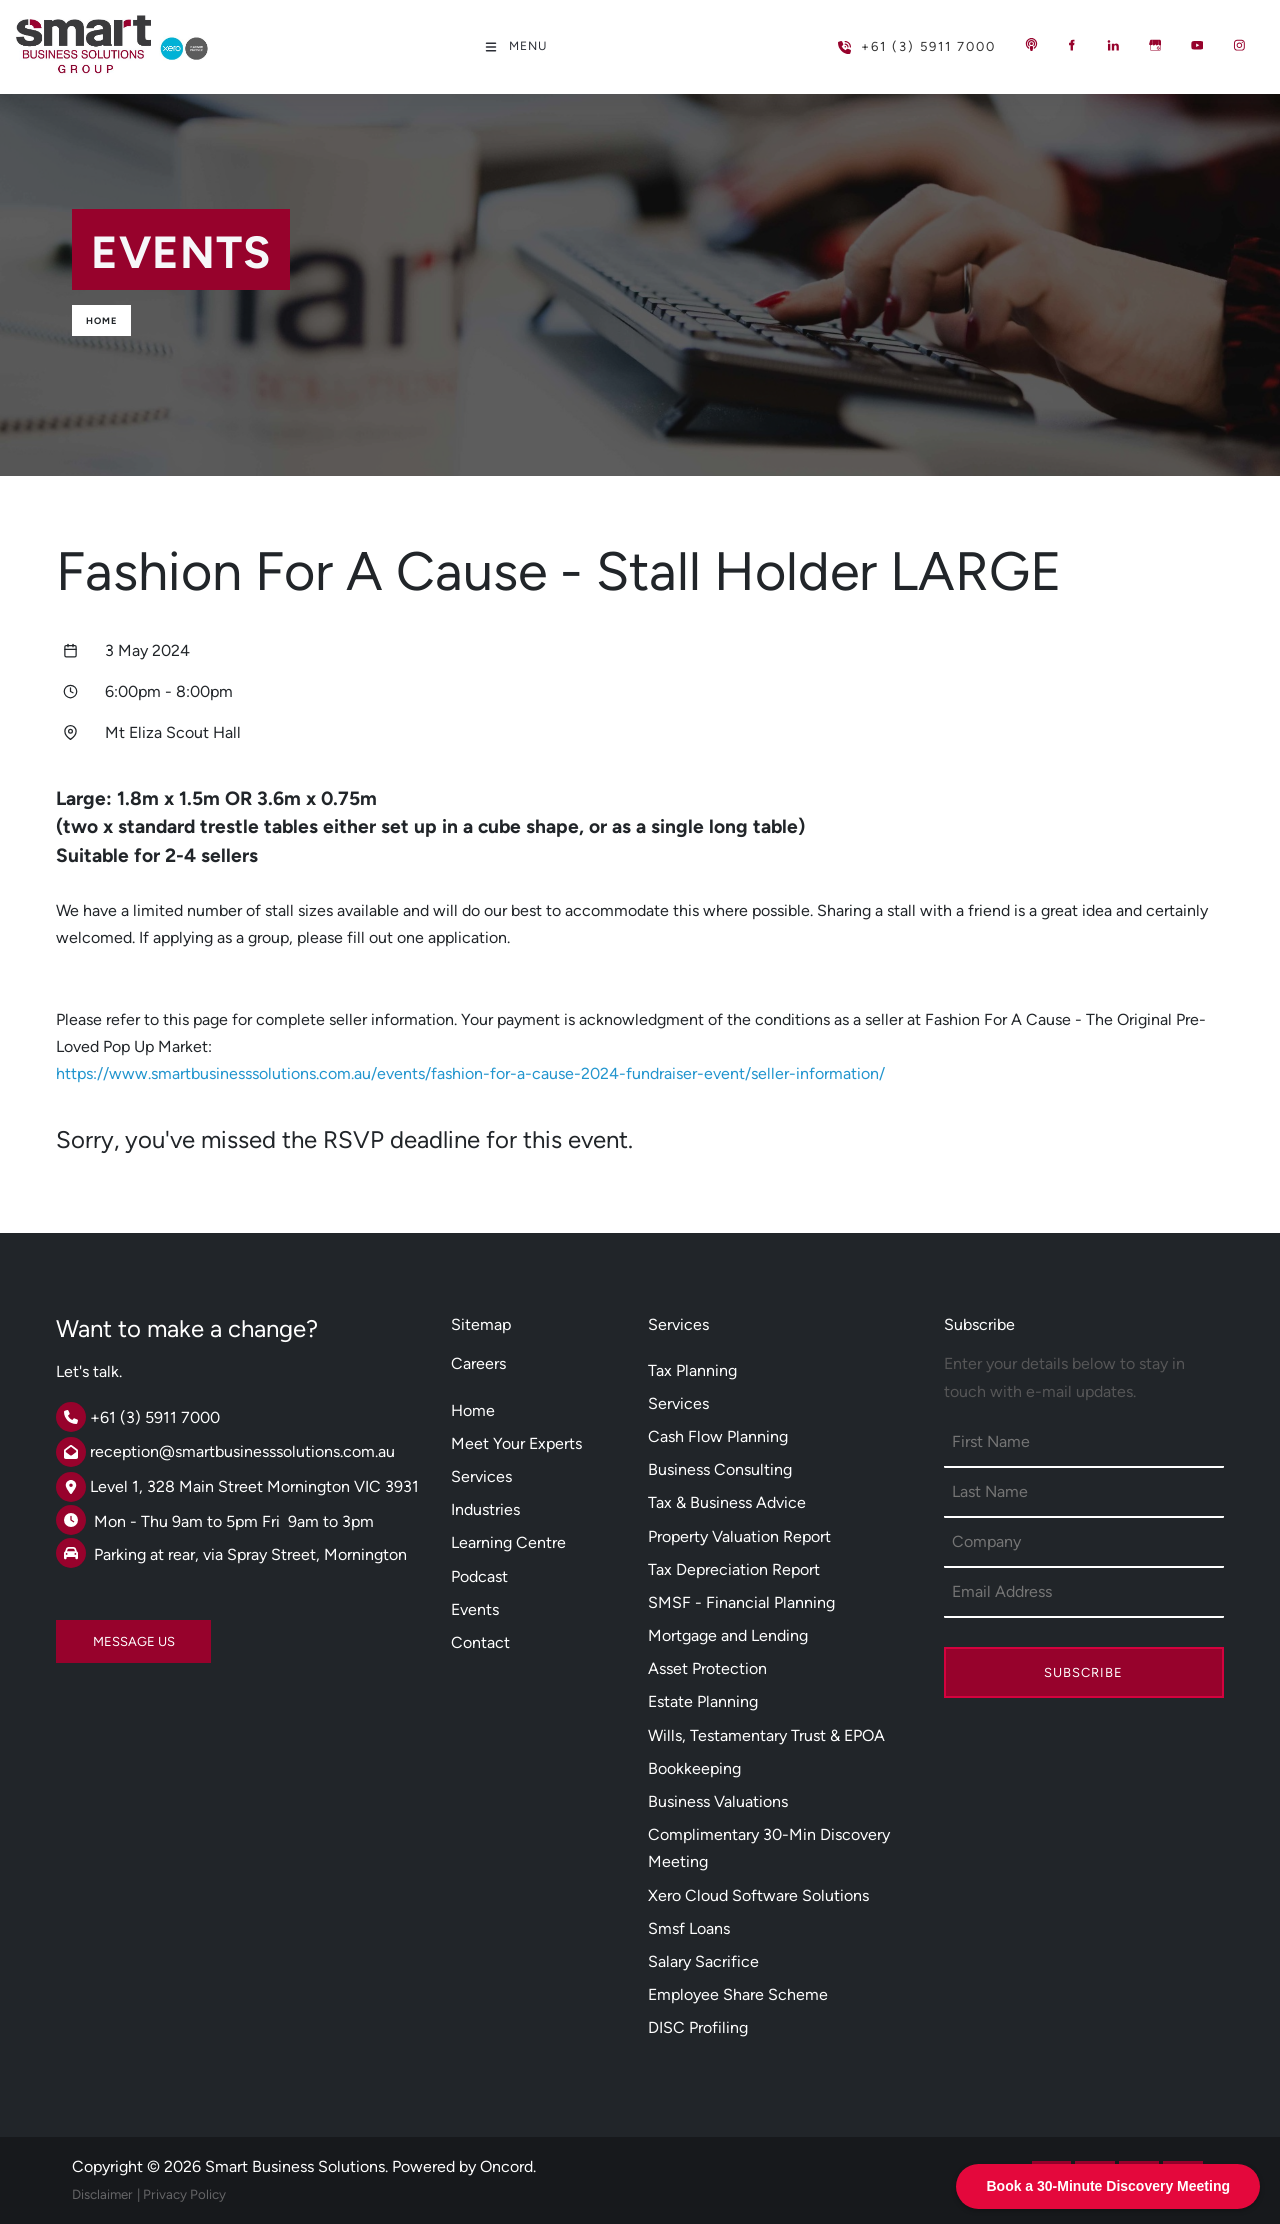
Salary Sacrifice (703, 1961)
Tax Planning (692, 1370)
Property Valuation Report (739, 1536)
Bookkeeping (694, 1768)
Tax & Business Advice (727, 1502)
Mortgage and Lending (728, 1635)
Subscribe (1083, 1672)
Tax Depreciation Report (734, 1569)
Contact (480, 1642)
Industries (485, 1509)
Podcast (479, 1576)
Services (481, 1476)
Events (475, 1609)
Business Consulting (720, 1469)
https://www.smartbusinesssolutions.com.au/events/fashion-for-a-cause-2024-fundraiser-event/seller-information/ (470, 1073)
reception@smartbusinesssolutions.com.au (242, 1451)
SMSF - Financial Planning (741, 1602)
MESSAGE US (97, 1633)
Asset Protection (707, 1668)
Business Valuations (718, 1801)
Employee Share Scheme (738, 1994)
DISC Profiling (698, 2027)
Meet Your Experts (516, 1443)
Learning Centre (508, 1542)
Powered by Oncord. (464, 2166)
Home (101, 320)
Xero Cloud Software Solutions (758, 1895)
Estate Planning (703, 1701)
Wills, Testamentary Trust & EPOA (766, 1735)
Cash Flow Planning (718, 1436)
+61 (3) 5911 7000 (884, 38)
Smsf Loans (689, 1928)
